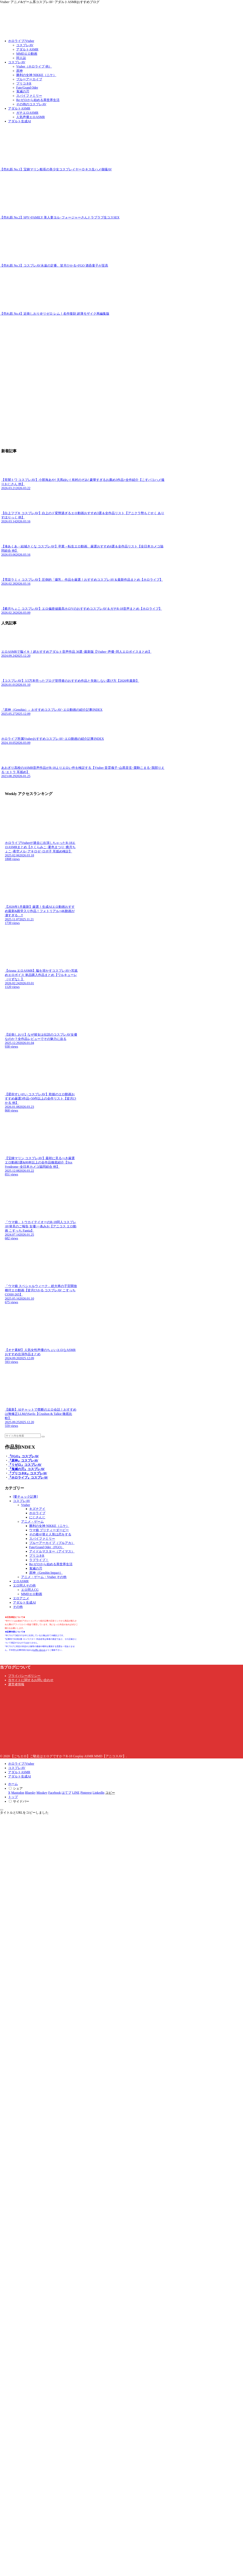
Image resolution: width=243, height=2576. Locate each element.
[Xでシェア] (9, 1792)
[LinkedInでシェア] (98, 1792)
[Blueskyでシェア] (30, 1792)
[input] (23, 1436)
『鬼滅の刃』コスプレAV (26, 1469)
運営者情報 (16, 1684)
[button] (43, 1436)
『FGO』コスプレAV (23, 1456)
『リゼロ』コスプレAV (25, 1464)
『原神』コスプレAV (23, 1460)
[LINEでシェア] (75, 1792)
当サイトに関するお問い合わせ (30, 1680)
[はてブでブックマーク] (66, 1792)
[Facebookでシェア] (54, 1792)
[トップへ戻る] (1, 1809)
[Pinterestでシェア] (86, 1792)
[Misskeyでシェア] (41, 1792)
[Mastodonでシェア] (17, 1792)
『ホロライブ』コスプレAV (28, 1477)
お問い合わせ (39, 1650)
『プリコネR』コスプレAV (27, 1473)
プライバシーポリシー (24, 1675)
